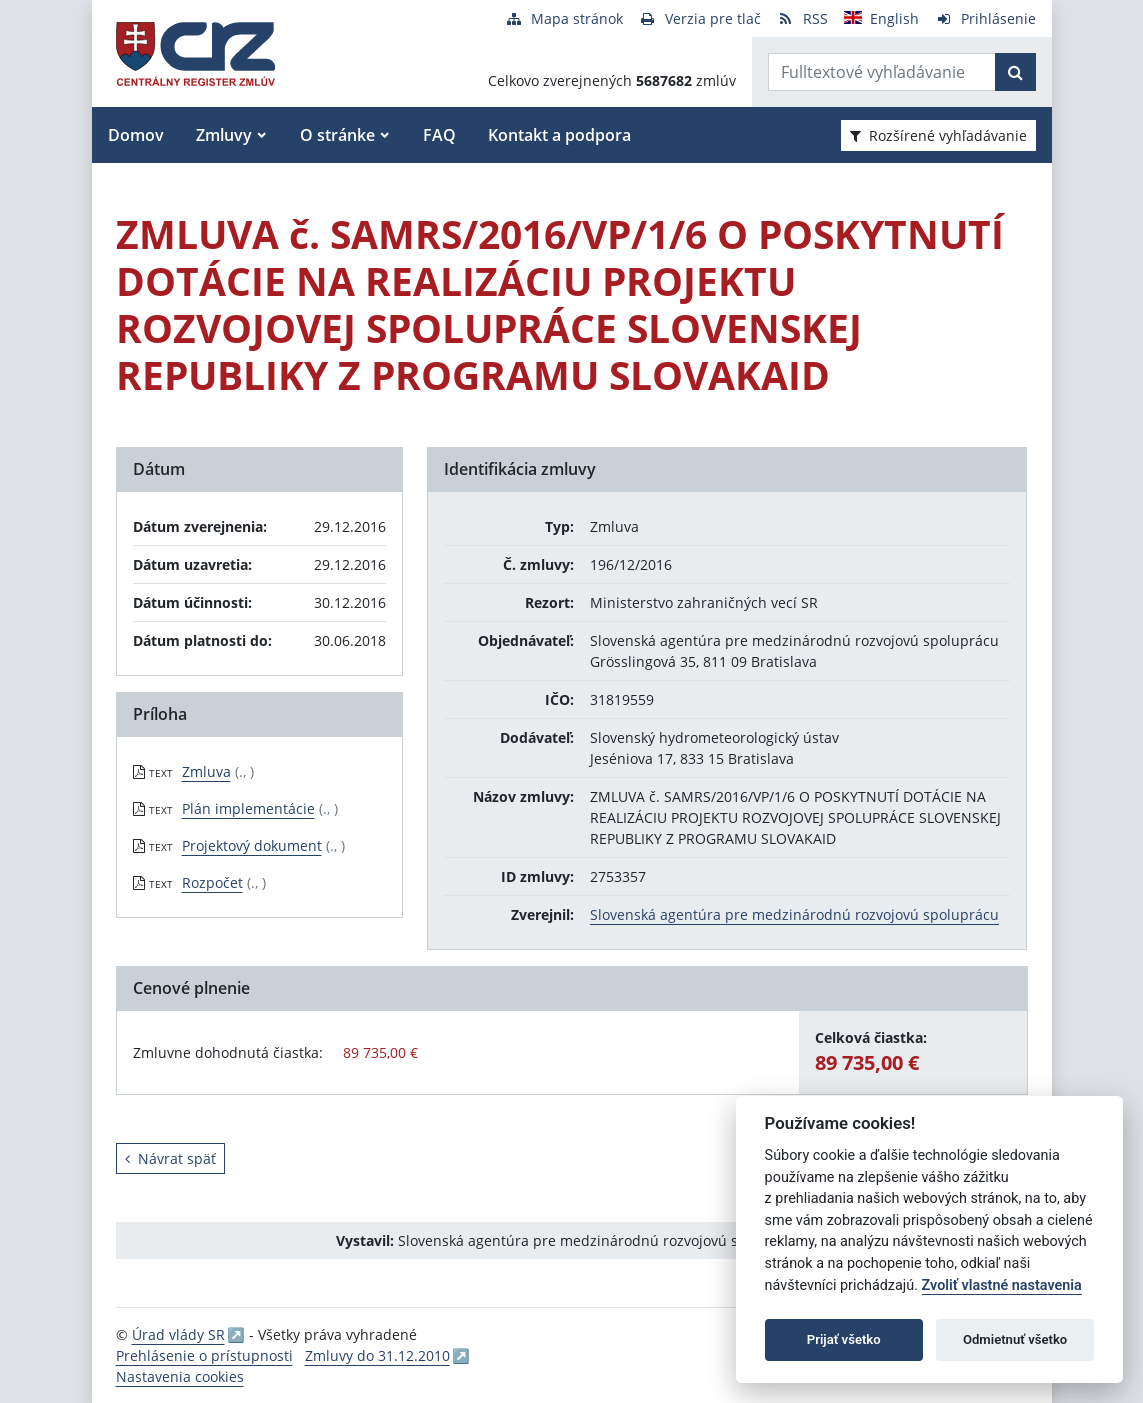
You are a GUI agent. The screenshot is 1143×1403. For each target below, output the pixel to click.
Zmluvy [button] (224, 135)
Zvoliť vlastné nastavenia (1002, 1285)
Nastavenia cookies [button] (180, 1376)
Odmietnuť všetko (1015, 1339)
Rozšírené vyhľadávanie (938, 135)
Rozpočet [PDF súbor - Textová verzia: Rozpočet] (212, 882)
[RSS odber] (802, 18)
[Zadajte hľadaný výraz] (882, 72)
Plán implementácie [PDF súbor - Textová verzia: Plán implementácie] (248, 808)
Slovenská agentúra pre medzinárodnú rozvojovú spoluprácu (794, 914)
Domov (136, 135)
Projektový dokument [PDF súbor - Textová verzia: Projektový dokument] (252, 845)
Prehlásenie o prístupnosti (204, 1355)
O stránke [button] (337, 135)
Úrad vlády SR (178, 1334)
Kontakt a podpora (559, 135)
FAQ (439, 135)
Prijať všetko (844, 1339)
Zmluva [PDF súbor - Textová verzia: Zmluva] (206, 771)
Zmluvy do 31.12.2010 (377, 1355)
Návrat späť (170, 1158)
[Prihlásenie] (985, 18)
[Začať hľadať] (1015, 72)
